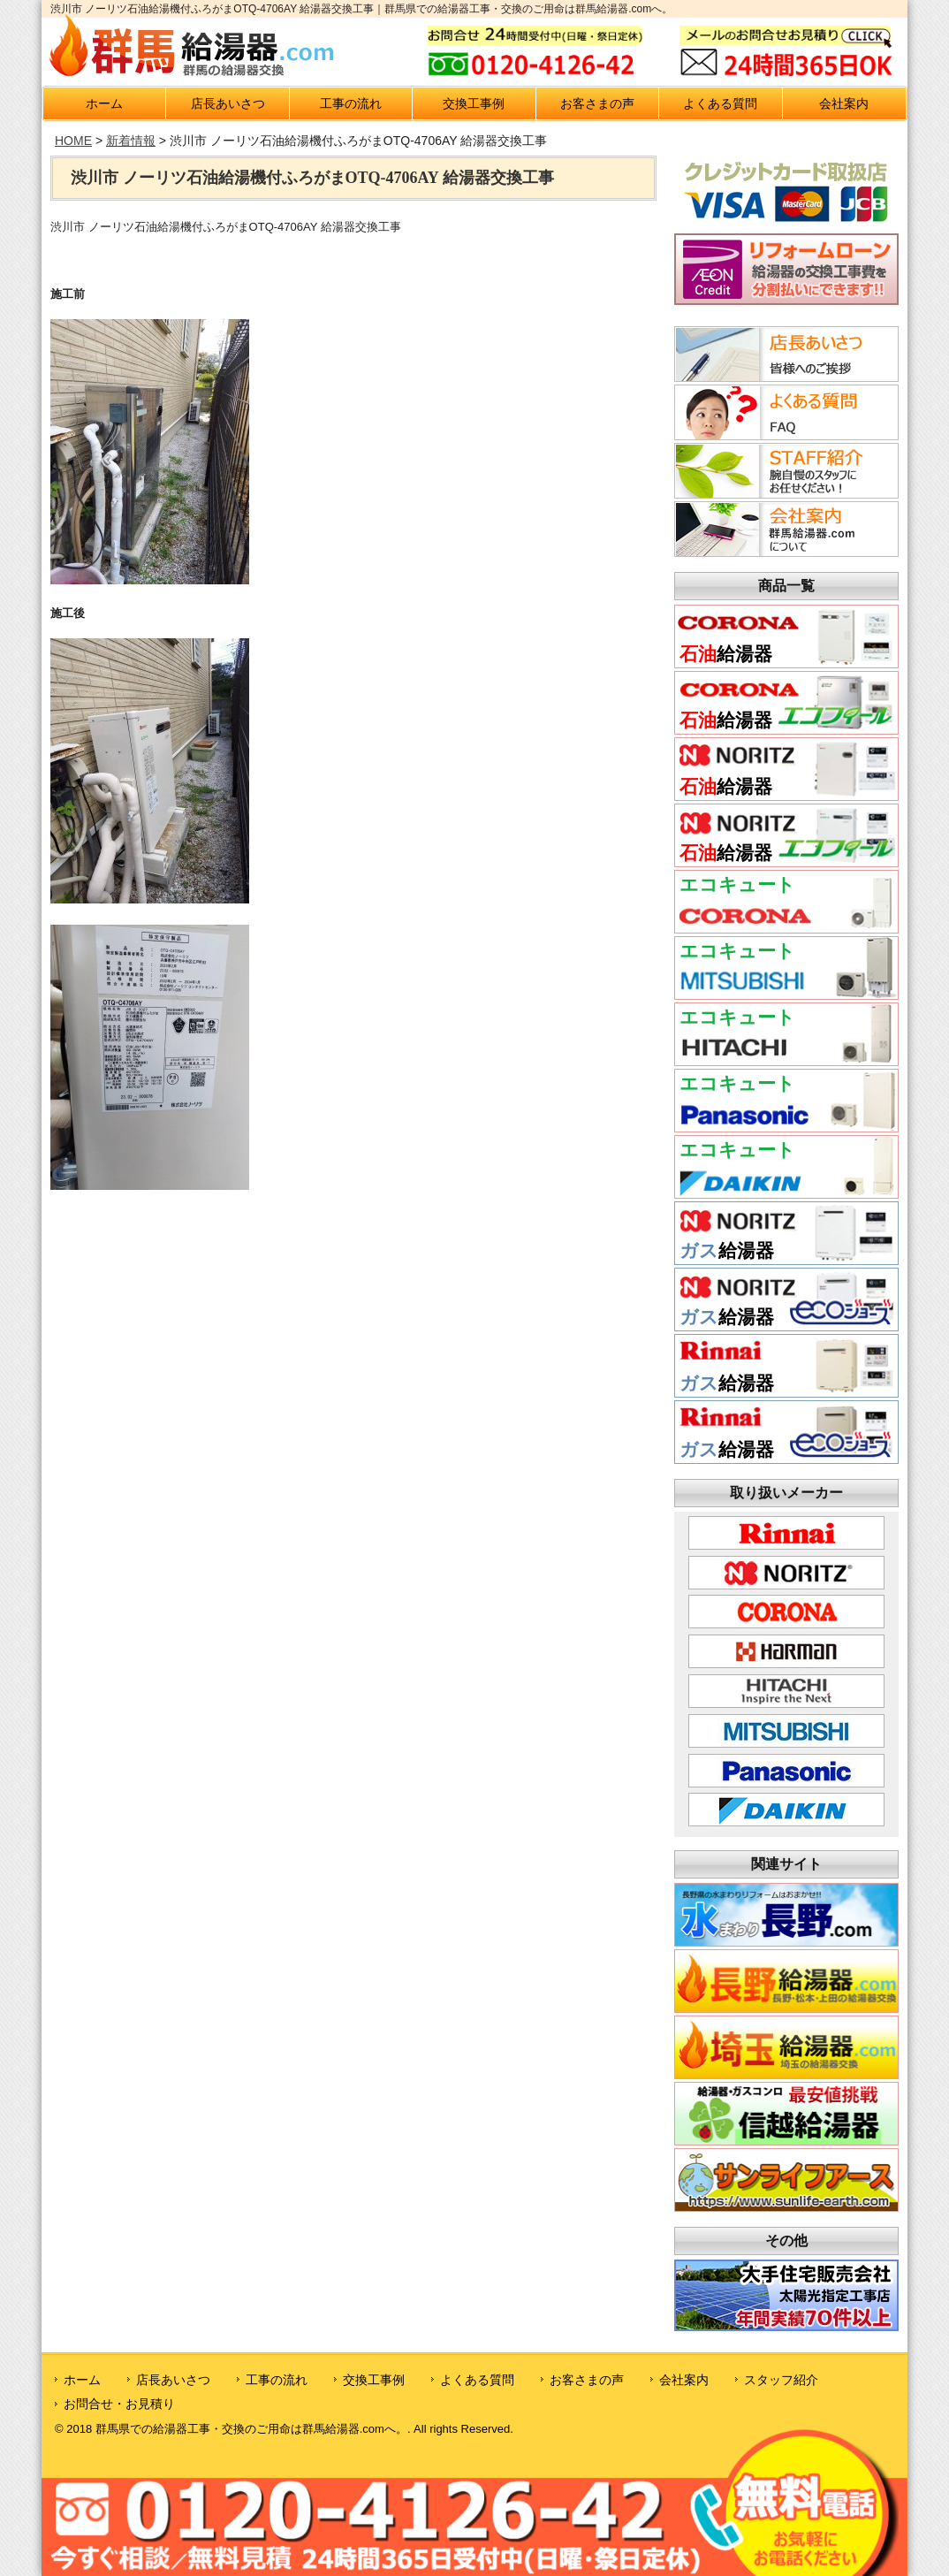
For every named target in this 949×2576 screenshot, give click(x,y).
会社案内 (844, 103)
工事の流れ (351, 103)
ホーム (104, 103)
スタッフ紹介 (781, 2380)
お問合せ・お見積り (119, 2404)
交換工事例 (474, 103)
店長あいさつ (228, 103)
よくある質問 (720, 103)
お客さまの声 (597, 103)
